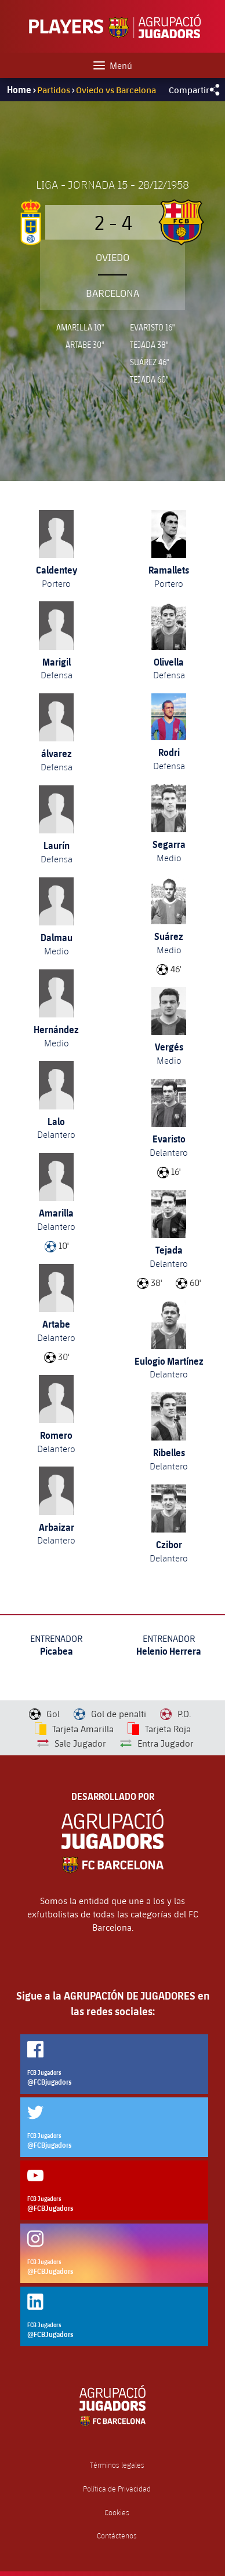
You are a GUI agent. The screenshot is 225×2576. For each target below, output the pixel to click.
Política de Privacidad (117, 2489)
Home (19, 89)
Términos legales (117, 2465)
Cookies (116, 2512)
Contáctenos (117, 2535)
